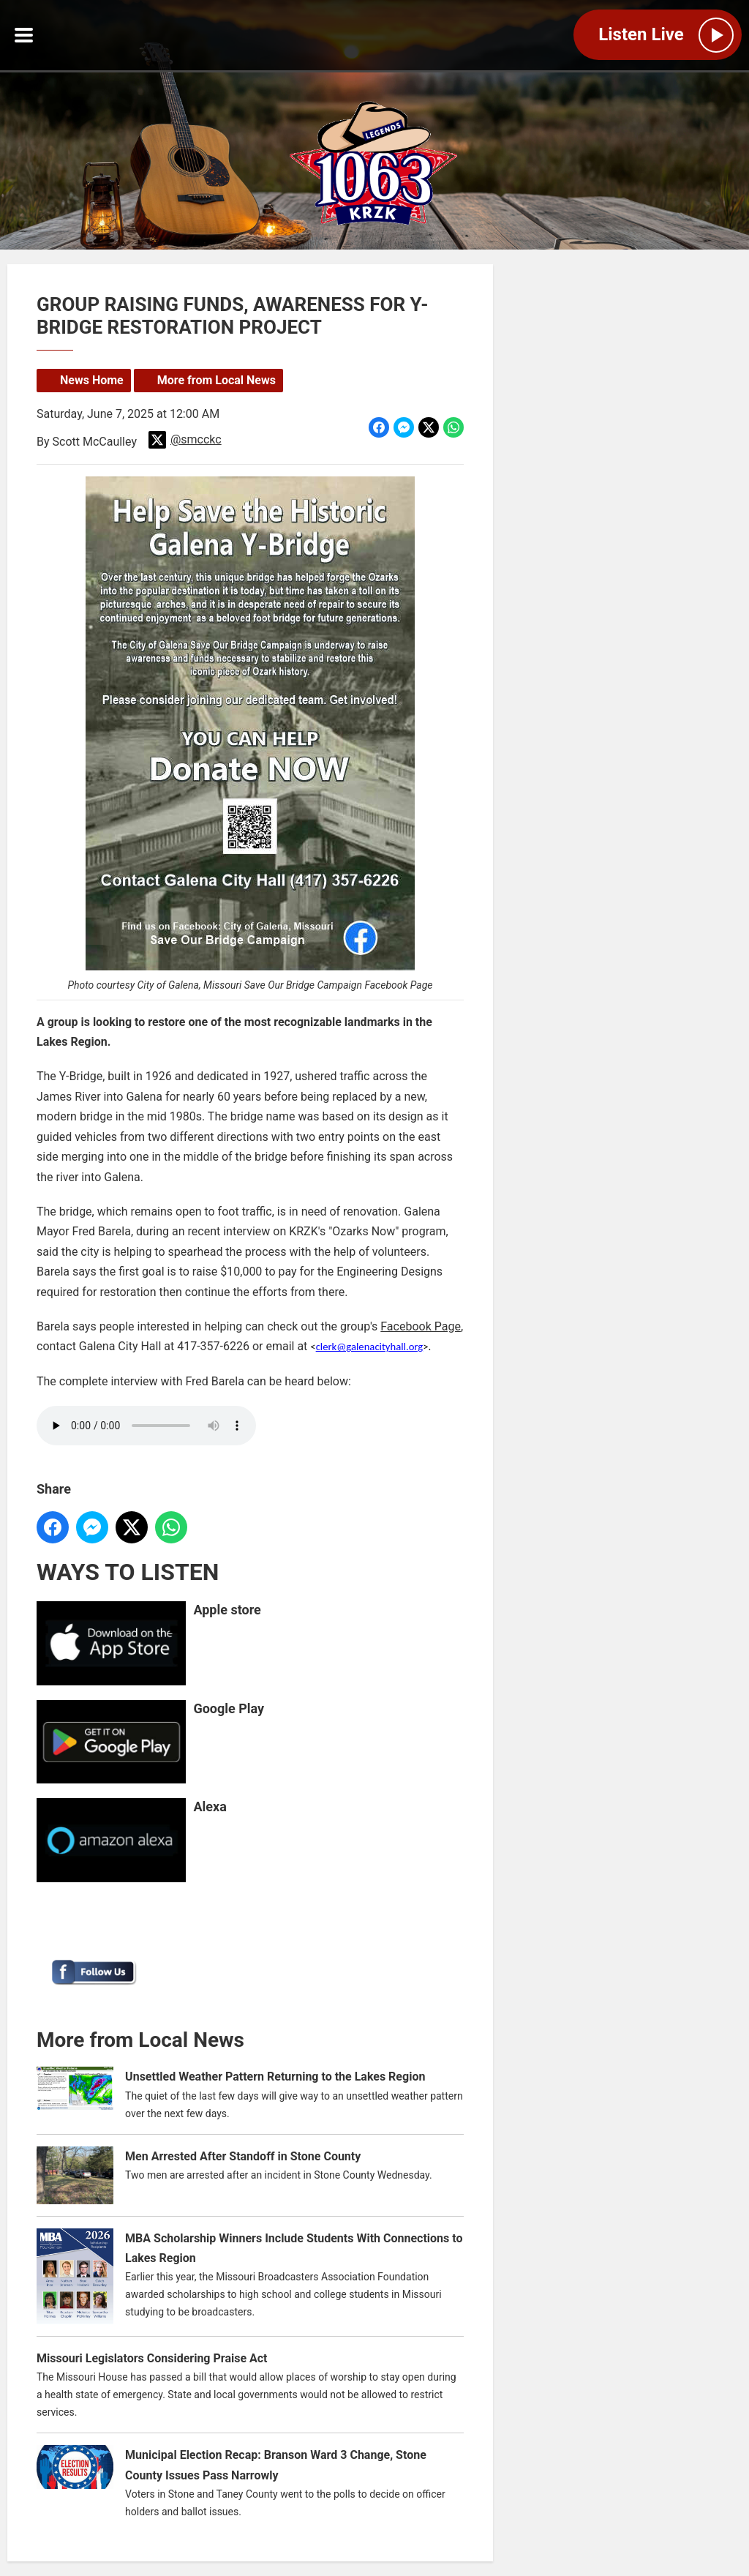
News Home (92, 380)
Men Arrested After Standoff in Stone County (243, 2156)
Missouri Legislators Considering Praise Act (152, 2358)
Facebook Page (420, 1326)
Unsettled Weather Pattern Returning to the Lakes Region (275, 2076)
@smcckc (185, 440)
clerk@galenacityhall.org (370, 1346)
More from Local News (216, 380)
